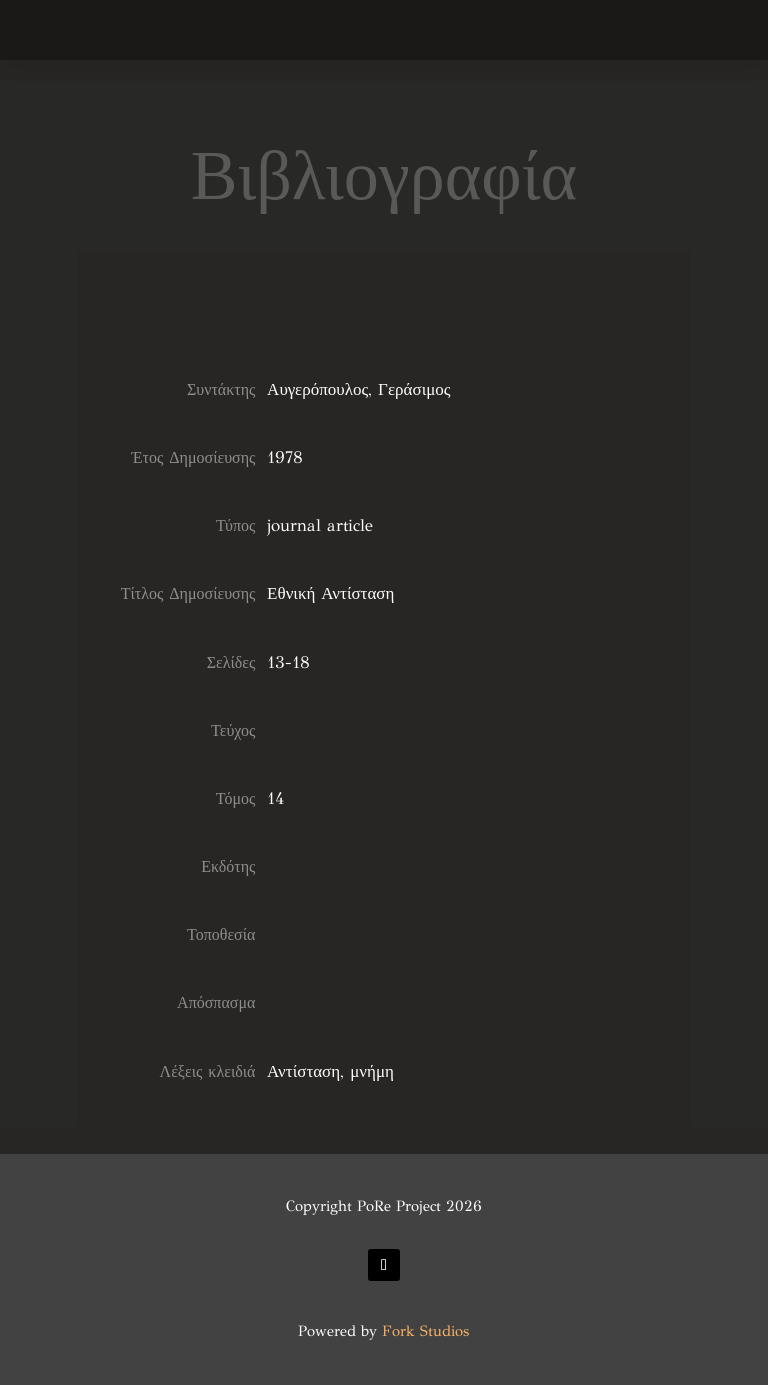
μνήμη (372, 1071)
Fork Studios (425, 1331)
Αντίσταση (303, 1071)
